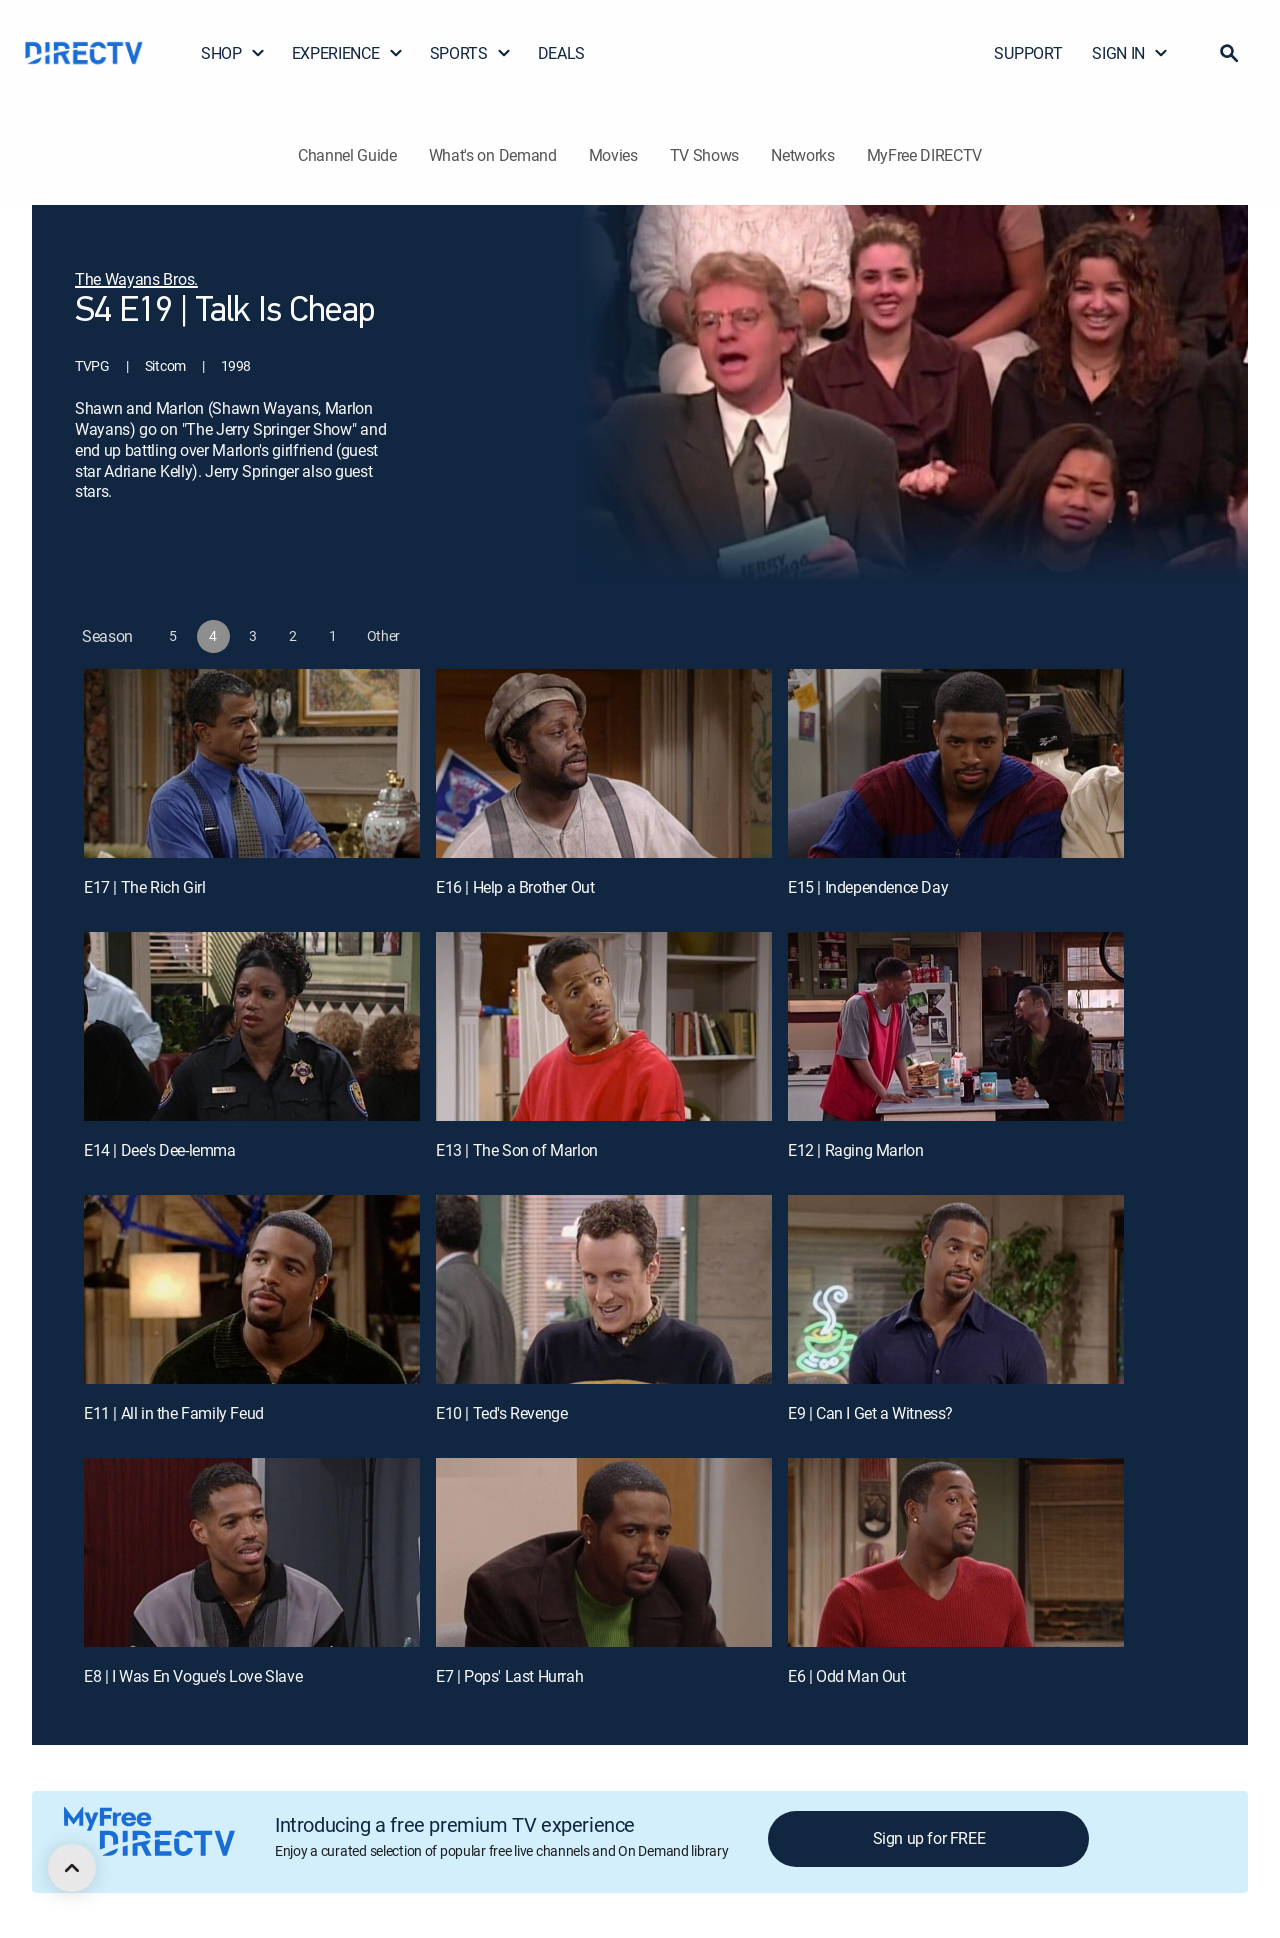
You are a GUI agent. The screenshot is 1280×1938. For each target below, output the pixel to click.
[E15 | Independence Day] (956, 763)
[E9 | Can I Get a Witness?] (956, 1289)
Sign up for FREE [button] (929, 1838)
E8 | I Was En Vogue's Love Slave (193, 1676)
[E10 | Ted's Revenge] (604, 1289)
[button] (1229, 53)
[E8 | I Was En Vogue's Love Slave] (252, 1552)
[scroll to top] (72, 1868)
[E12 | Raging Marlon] (956, 1026)
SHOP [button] (233, 53)
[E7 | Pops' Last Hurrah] (604, 1552)
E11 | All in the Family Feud (174, 1413)
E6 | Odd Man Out (847, 1676)
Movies (613, 155)
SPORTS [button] (471, 53)
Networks (802, 155)
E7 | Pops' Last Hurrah (509, 1676)
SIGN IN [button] (1130, 53)
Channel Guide (347, 155)
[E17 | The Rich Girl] (252, 763)
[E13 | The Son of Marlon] (604, 1026)
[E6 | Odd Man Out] (956, 1552)
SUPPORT (1028, 53)
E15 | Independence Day (868, 887)
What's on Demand (493, 155)
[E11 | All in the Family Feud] (252, 1289)
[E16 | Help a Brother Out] (604, 763)
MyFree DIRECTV (925, 155)
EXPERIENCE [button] (348, 53)
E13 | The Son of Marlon (517, 1150)
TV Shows (704, 155)
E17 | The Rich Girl (144, 887)
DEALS (561, 53)
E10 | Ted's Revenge (501, 1413)
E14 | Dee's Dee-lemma (160, 1150)
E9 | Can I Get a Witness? (870, 1413)
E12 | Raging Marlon (855, 1150)
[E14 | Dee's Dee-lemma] (252, 1026)
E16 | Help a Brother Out (515, 887)
